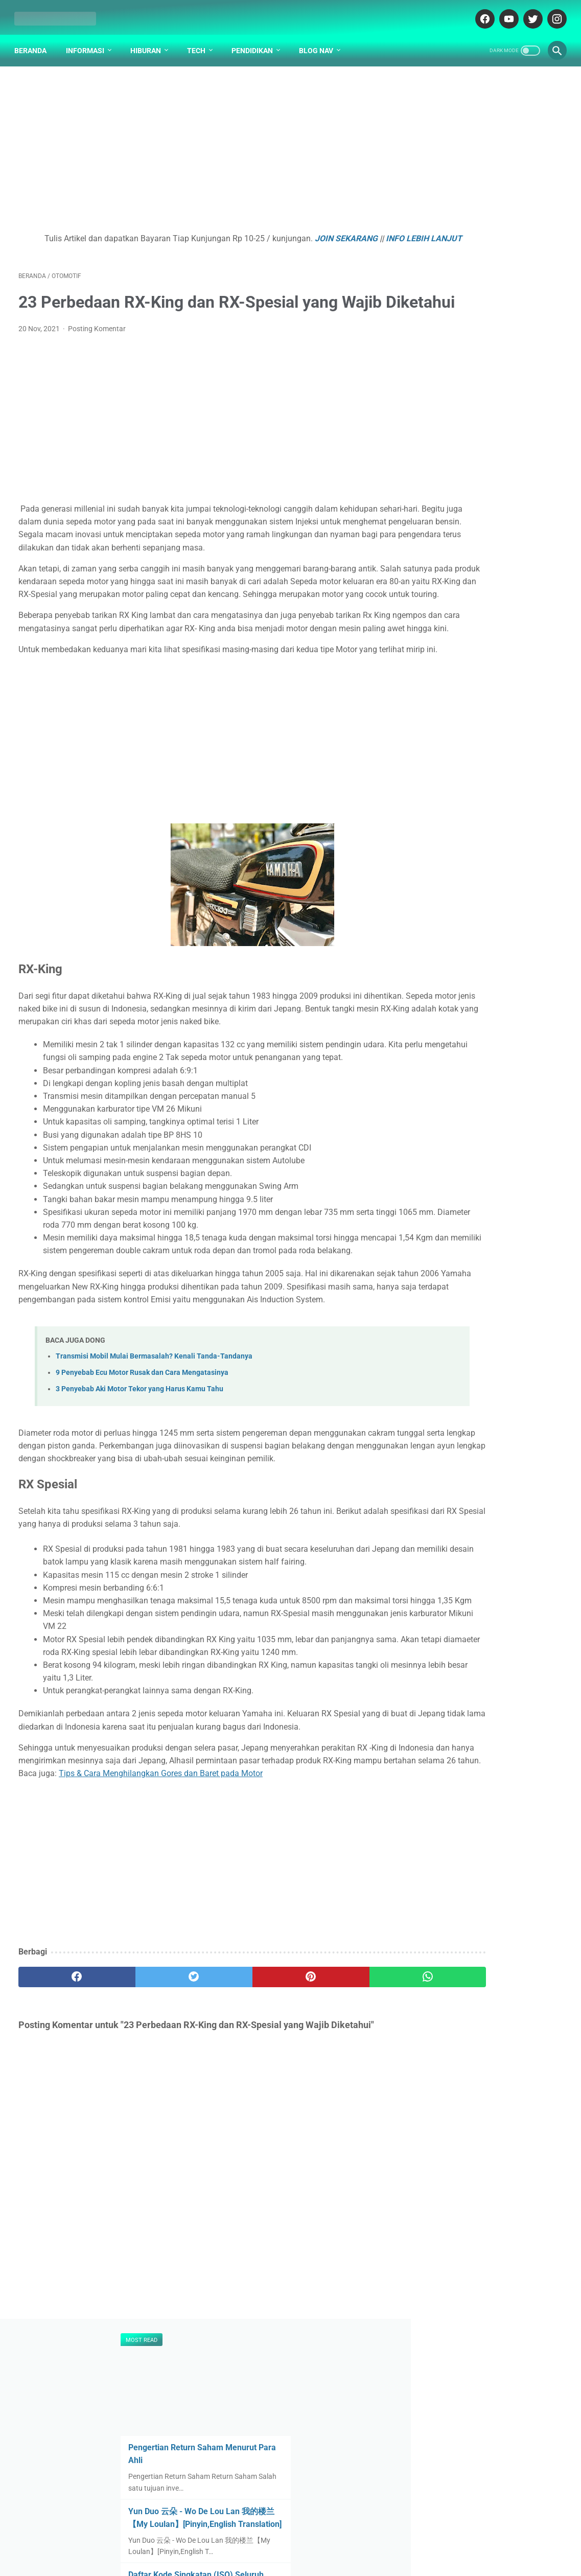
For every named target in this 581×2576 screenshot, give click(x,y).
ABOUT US (257, 2539)
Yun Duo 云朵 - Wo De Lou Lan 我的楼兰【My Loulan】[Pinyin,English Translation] (488, 250)
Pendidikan (256, 40)
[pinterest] (245, 2189)
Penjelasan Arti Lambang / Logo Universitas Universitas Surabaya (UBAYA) (488, 454)
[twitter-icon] (528, 12)
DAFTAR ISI (212, 2539)
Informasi (89, 40)
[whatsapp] (336, 2189)
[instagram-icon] (552, 12)
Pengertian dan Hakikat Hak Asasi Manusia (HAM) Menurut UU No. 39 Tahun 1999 (490, 594)
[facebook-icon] (480, 12)
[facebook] (63, 2189)
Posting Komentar (97, 361)
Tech (200, 40)
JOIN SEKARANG (323, 232)
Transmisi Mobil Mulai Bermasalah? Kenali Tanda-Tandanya (154, 1491)
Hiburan (149, 40)
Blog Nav (320, 40)
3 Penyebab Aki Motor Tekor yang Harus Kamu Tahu (139, 1525)
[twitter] (154, 2189)
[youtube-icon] (504, 12)
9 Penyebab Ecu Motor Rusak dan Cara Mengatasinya (142, 1508)
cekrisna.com (338, 2560)
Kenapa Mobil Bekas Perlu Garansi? (494, 738)
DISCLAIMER (304, 2539)
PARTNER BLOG (360, 2539)
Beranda (34, 40)
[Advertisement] (200, 146)
